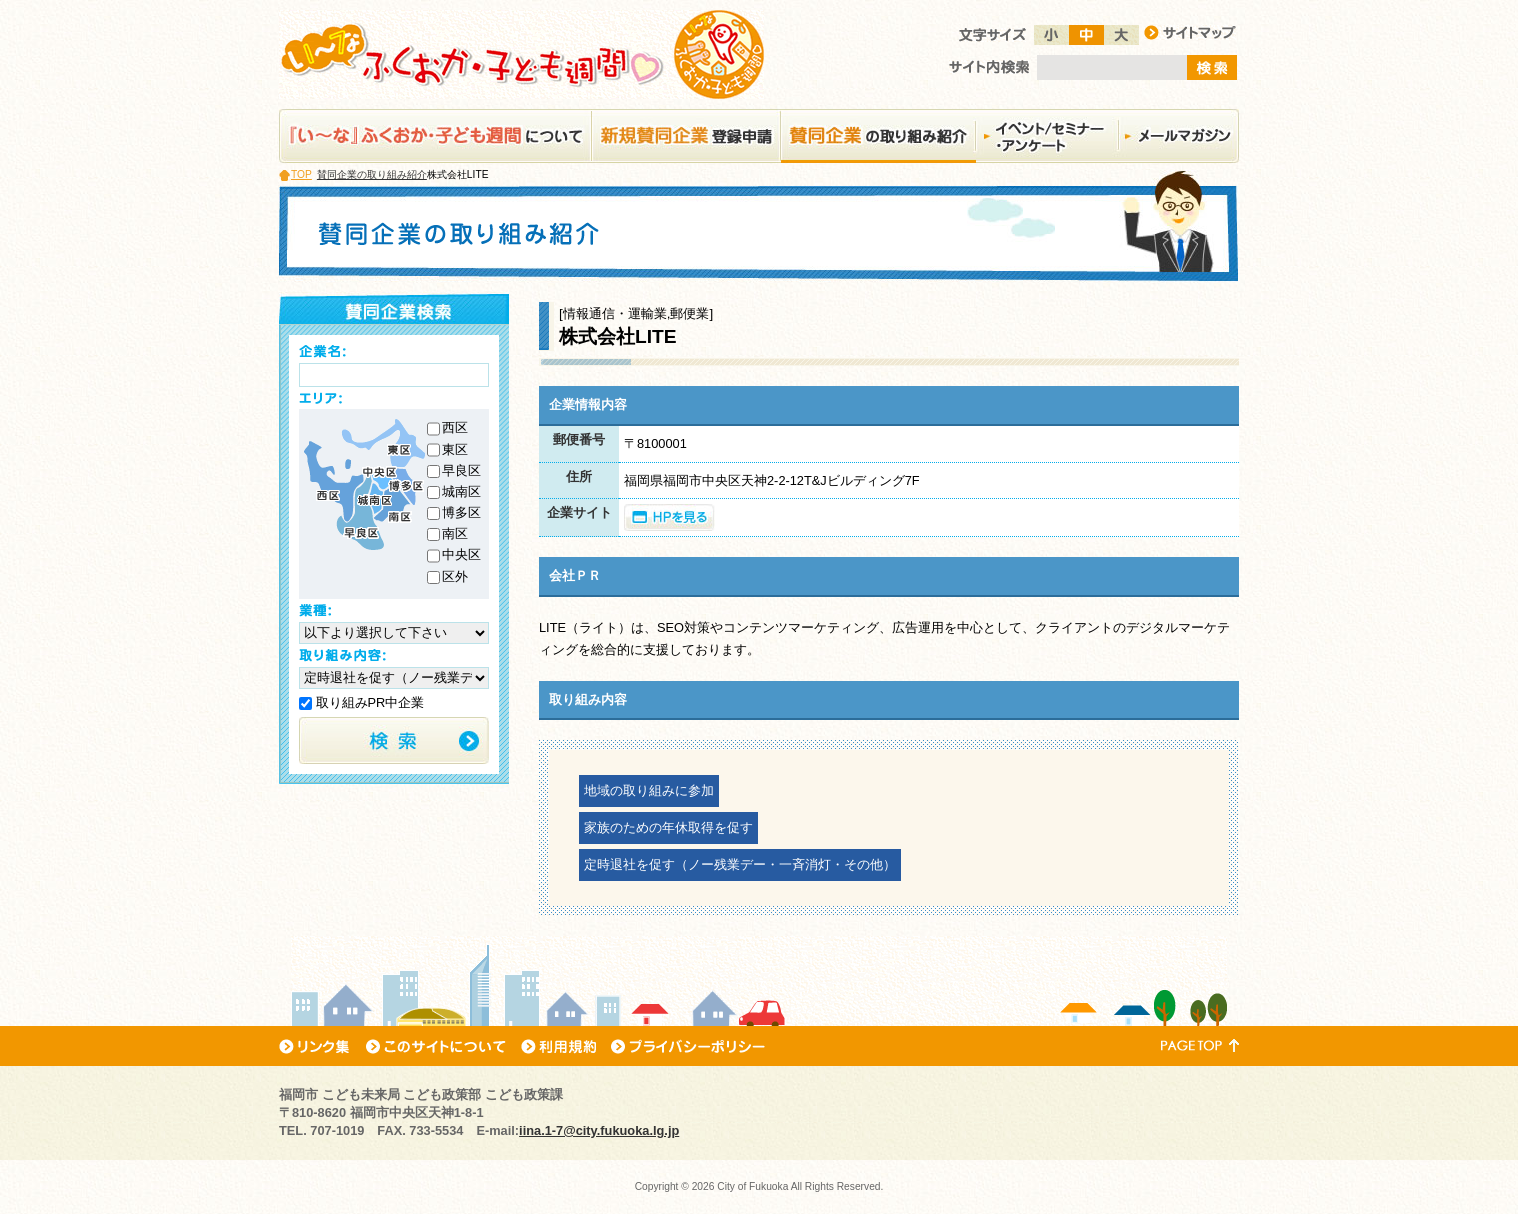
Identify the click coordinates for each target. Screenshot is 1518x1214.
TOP (301, 174)
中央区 (461, 554)
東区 (455, 449)
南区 (455, 533)
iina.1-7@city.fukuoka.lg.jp (599, 1130)
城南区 (461, 491)
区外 (455, 576)
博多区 (461, 512)
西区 (455, 427)
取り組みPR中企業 (361, 702)
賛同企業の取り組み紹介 (372, 174)
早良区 (461, 470)
